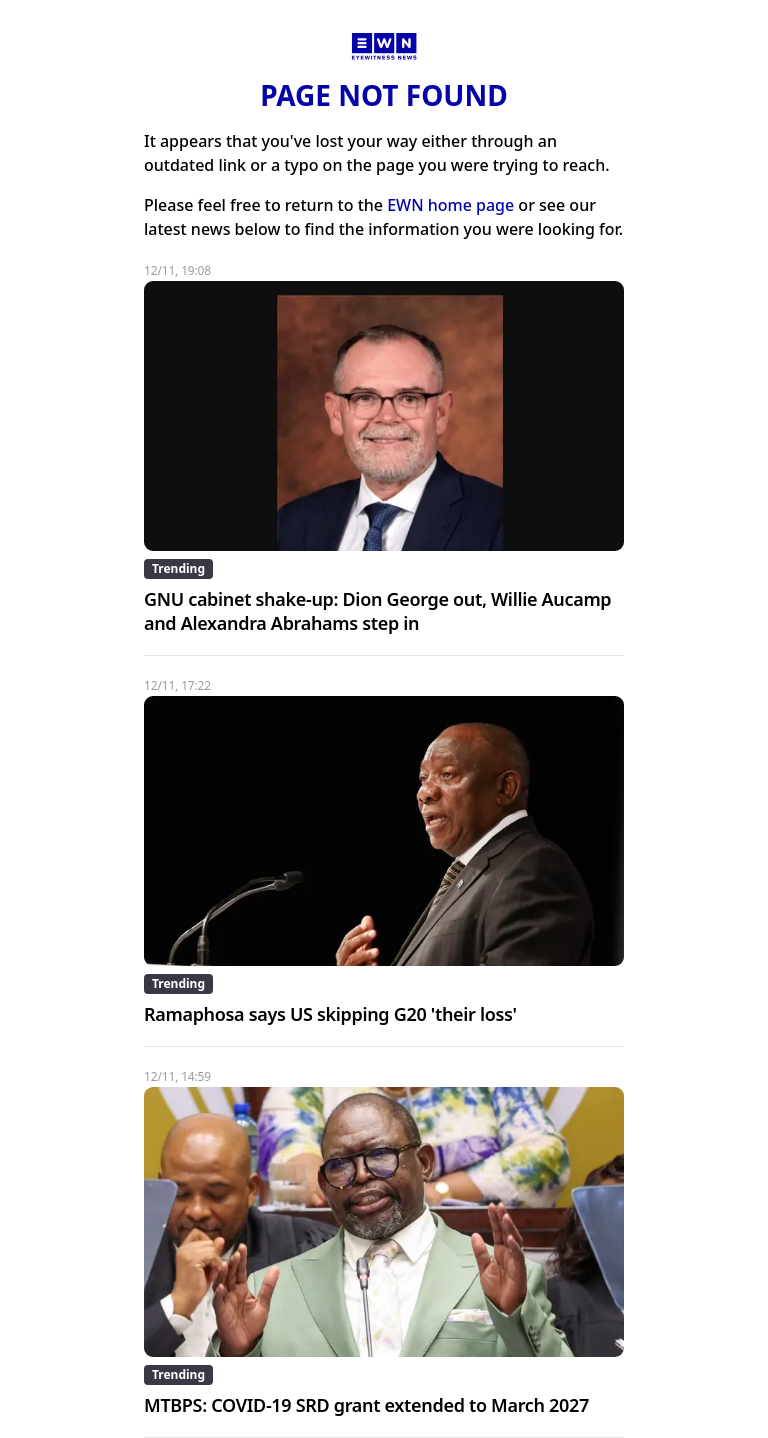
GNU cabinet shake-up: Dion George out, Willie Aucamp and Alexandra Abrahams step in (377, 611)
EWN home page (450, 205)
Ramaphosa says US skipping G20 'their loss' (330, 1014)
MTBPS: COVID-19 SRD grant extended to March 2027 (366, 1405)
